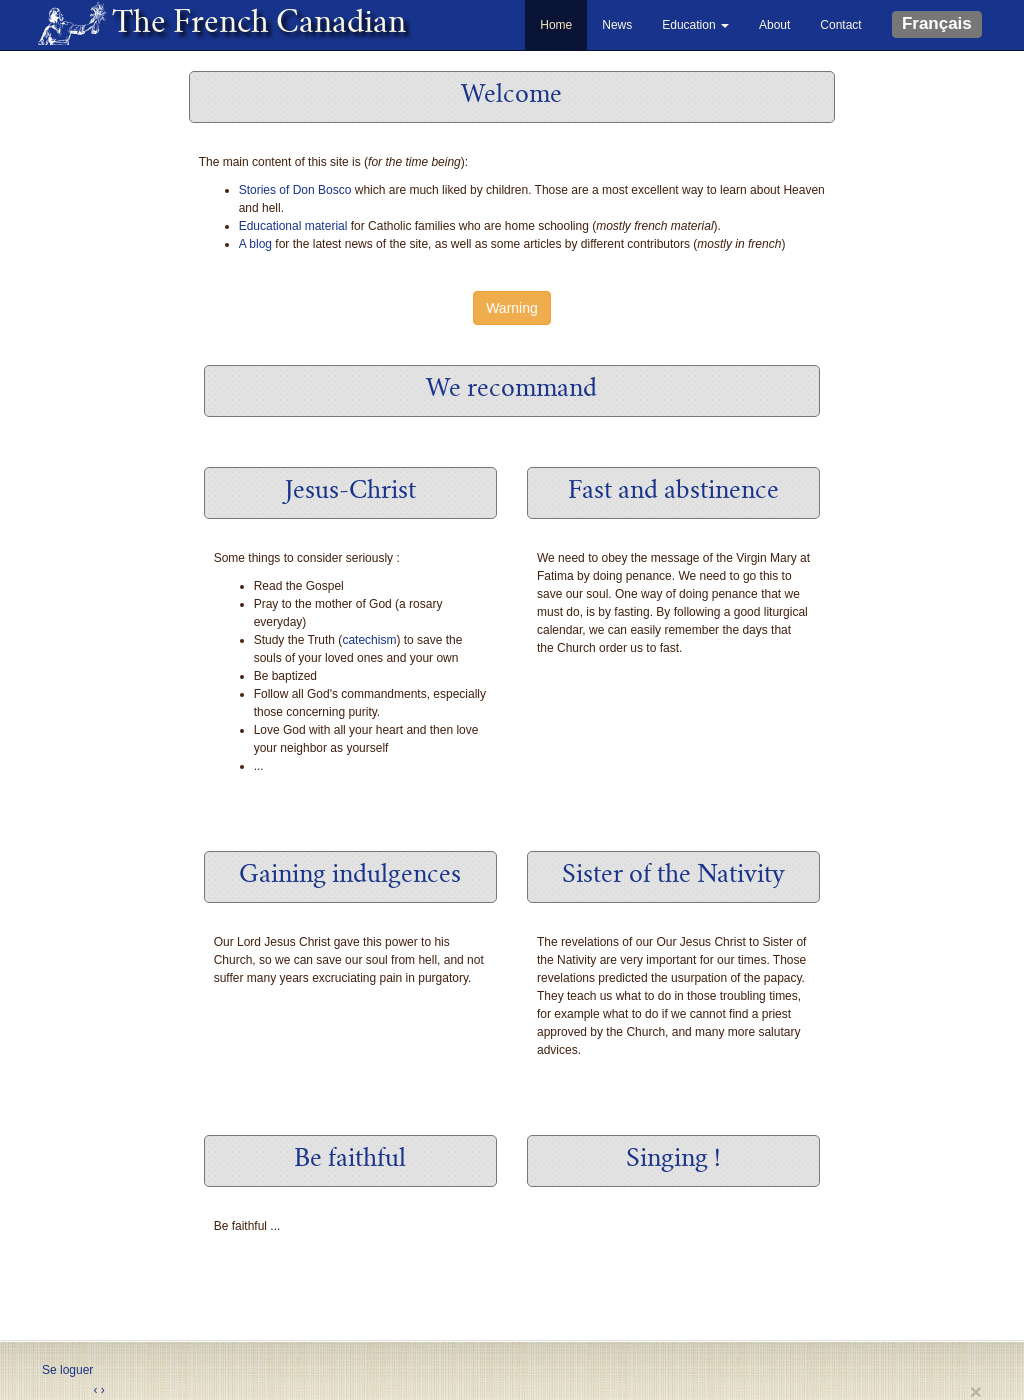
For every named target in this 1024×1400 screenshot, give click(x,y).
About (774, 25)
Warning (512, 308)
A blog (255, 244)
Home (556, 25)
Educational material (293, 226)
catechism (369, 640)
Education (695, 25)
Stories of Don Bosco (295, 190)
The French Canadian (249, 25)
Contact (840, 25)
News (617, 25)
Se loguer (67, 1370)
